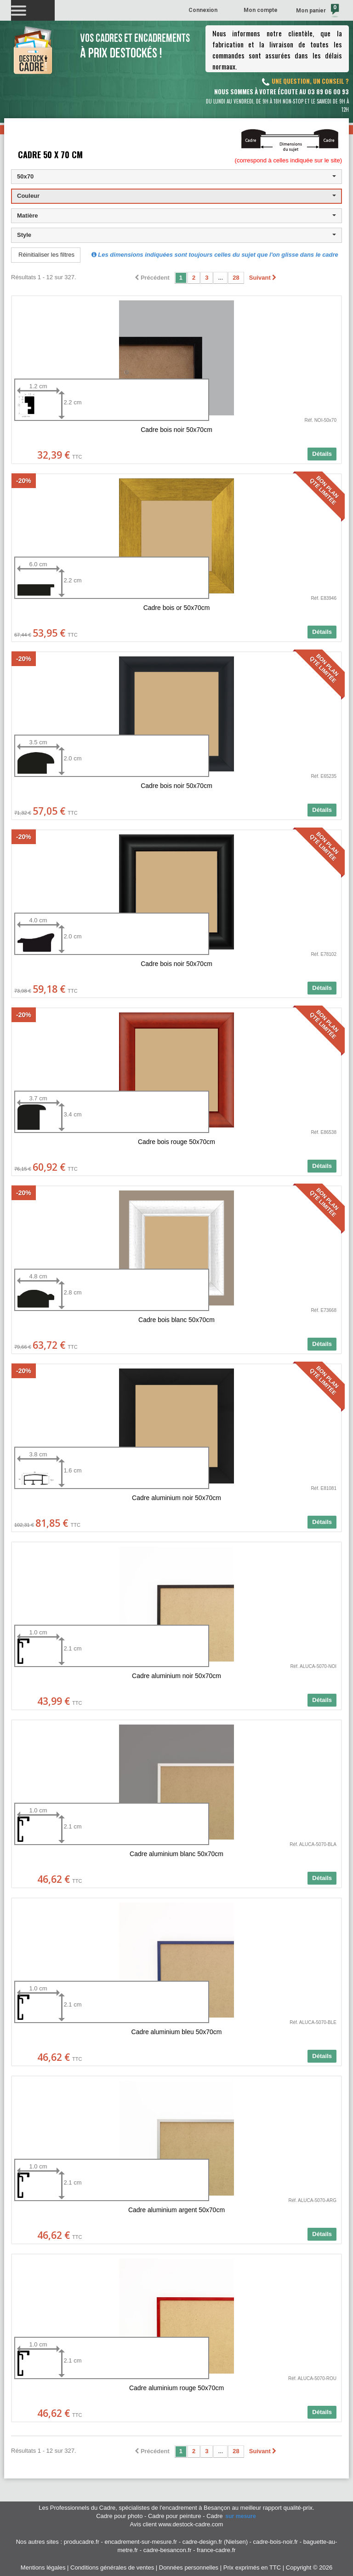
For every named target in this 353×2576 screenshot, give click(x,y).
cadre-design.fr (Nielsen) (215, 2541)
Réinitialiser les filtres (46, 254)
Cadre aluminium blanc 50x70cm (176, 1853)
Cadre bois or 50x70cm (176, 607)
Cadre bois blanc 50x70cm (176, 1319)
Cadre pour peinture (174, 2516)
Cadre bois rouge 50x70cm (176, 1141)
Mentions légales (43, 2567)
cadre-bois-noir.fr (275, 2541)
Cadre (231, 2516)
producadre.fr (81, 2541)
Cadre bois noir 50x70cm (176, 429)
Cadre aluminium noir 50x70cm (176, 1497)
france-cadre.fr (216, 2550)
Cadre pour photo (119, 2516)
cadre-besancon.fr (167, 2550)
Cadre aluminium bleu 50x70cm (176, 2032)
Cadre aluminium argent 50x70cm (176, 2210)
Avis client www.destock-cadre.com (176, 2524)
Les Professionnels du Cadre (77, 2507)
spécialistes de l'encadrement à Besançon (175, 2507)
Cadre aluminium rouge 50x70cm (176, 2388)
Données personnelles (188, 2567)
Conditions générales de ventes (112, 2567)
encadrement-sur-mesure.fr (141, 2541)
